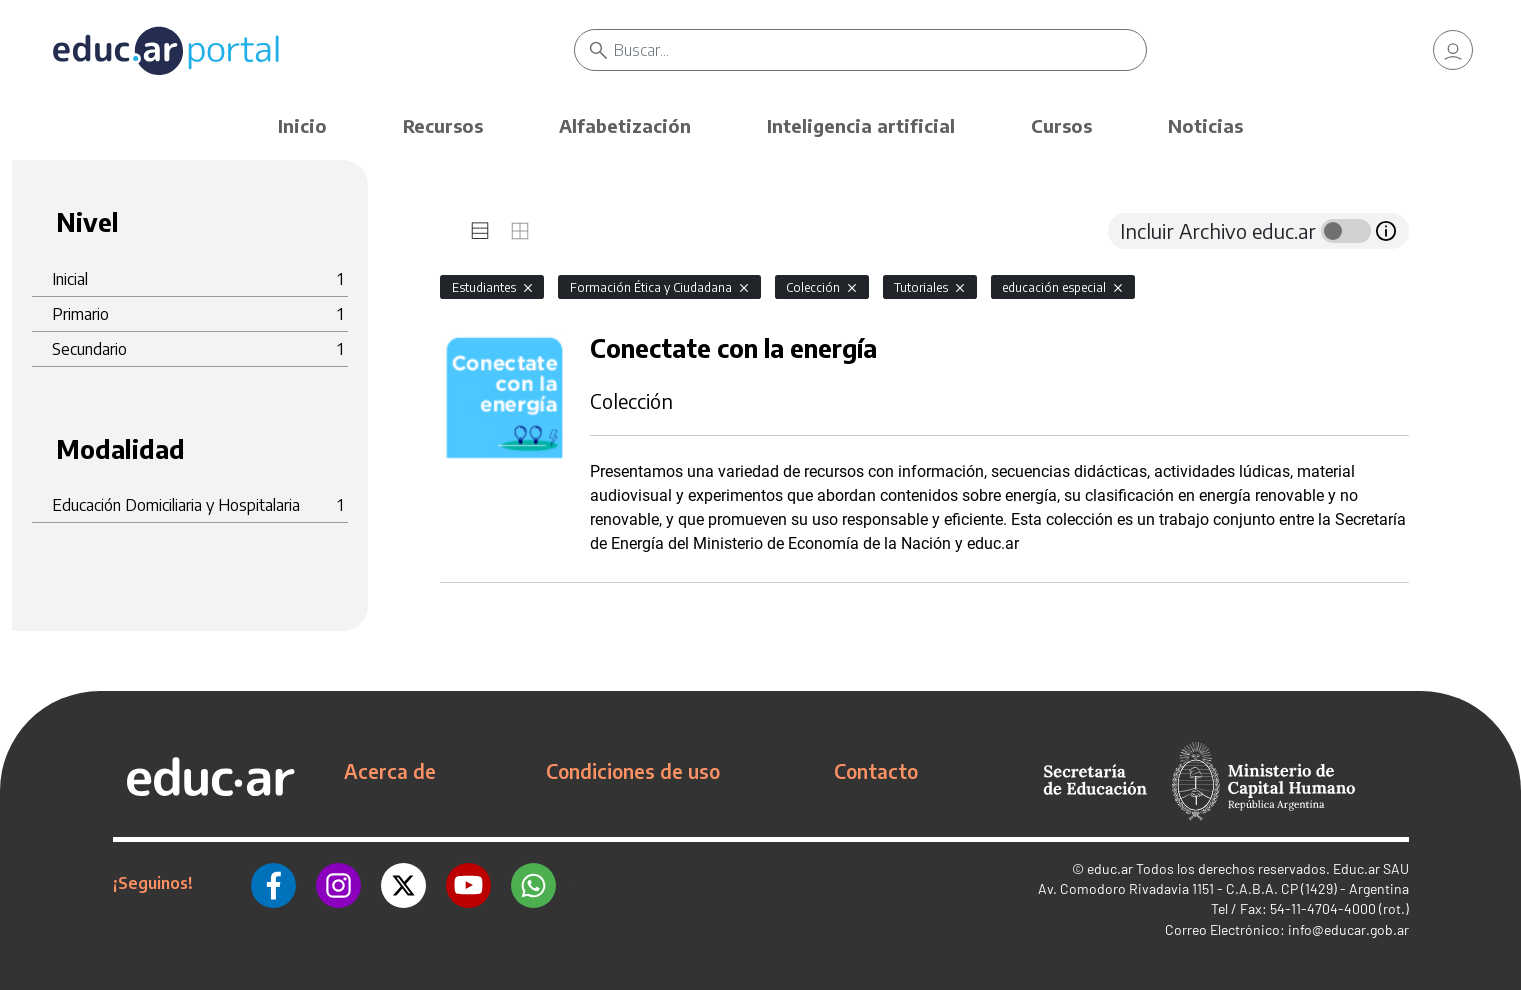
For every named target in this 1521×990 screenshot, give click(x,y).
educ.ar (1110, 868)
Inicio (302, 125)
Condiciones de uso (633, 771)
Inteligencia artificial (861, 125)
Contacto (876, 771)
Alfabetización (625, 125)
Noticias (1205, 125)
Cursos (1061, 125)
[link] (1453, 50)
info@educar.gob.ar (1348, 929)
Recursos (443, 125)
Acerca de (390, 771)
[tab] (480, 231)
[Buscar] (880, 50)
